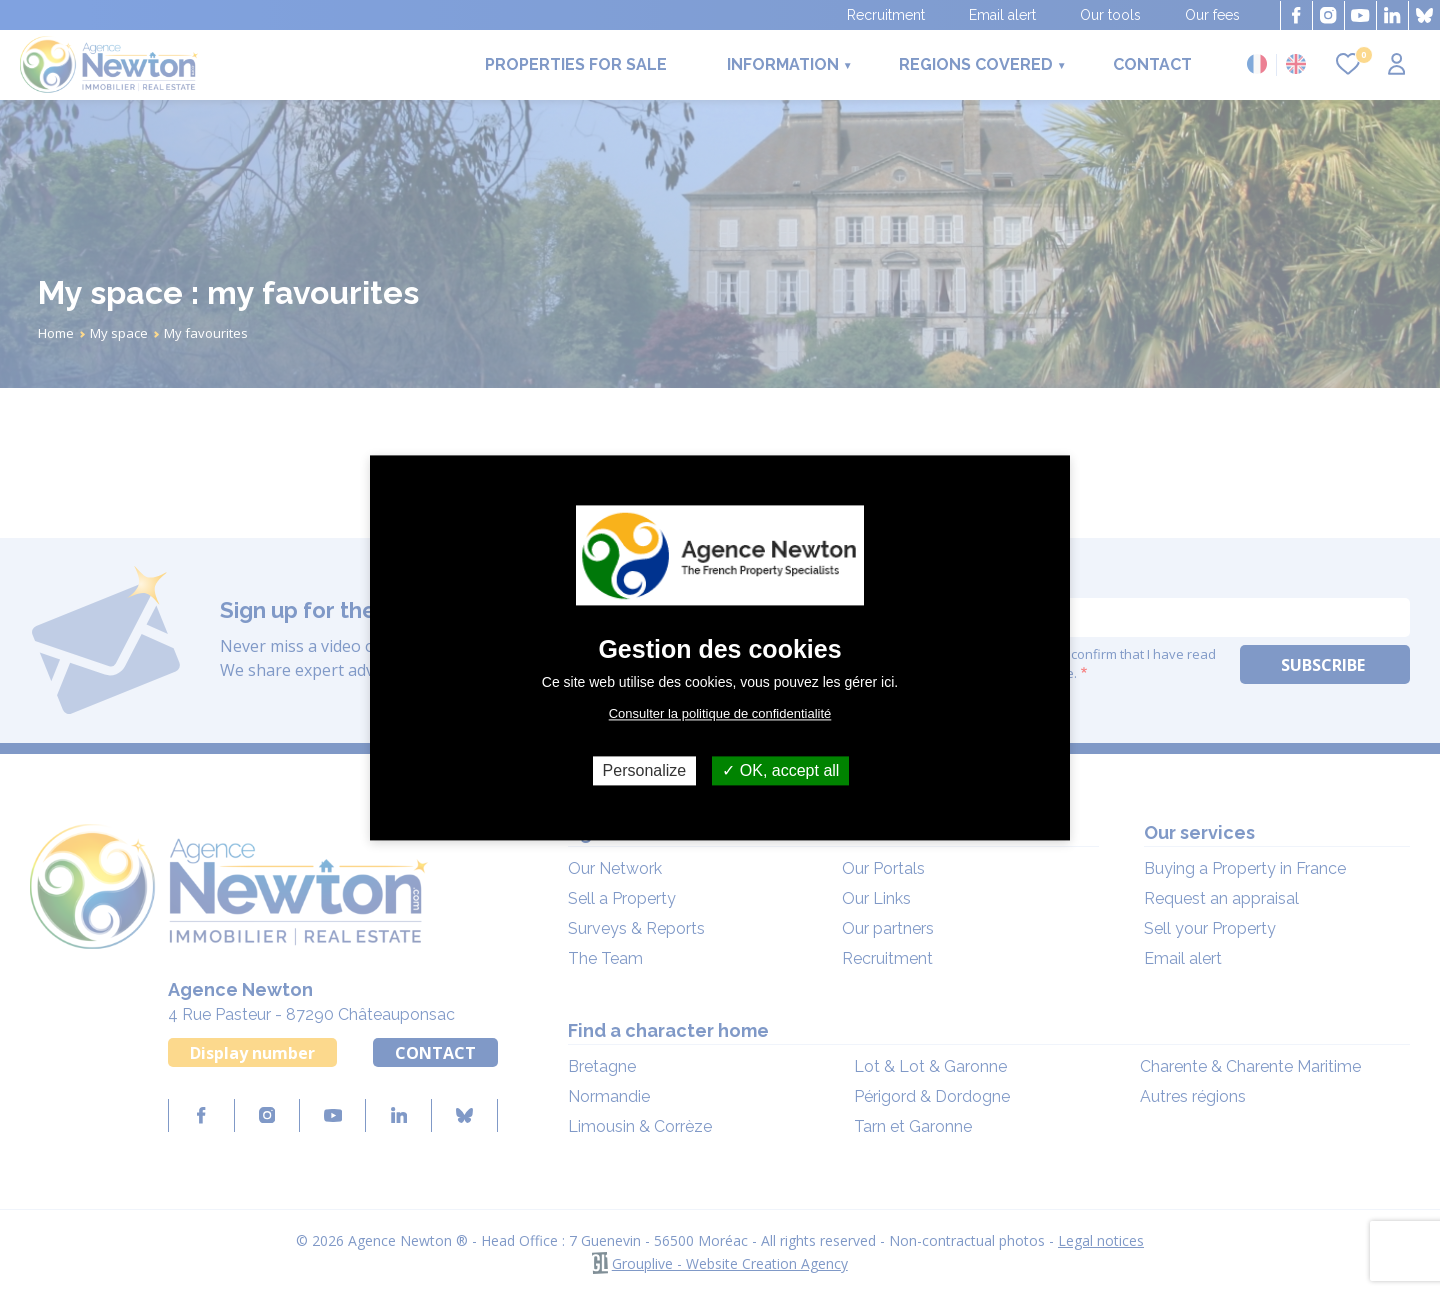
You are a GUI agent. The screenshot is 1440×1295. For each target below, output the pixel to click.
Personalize (645, 770)
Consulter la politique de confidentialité (720, 713)
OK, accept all (780, 770)
